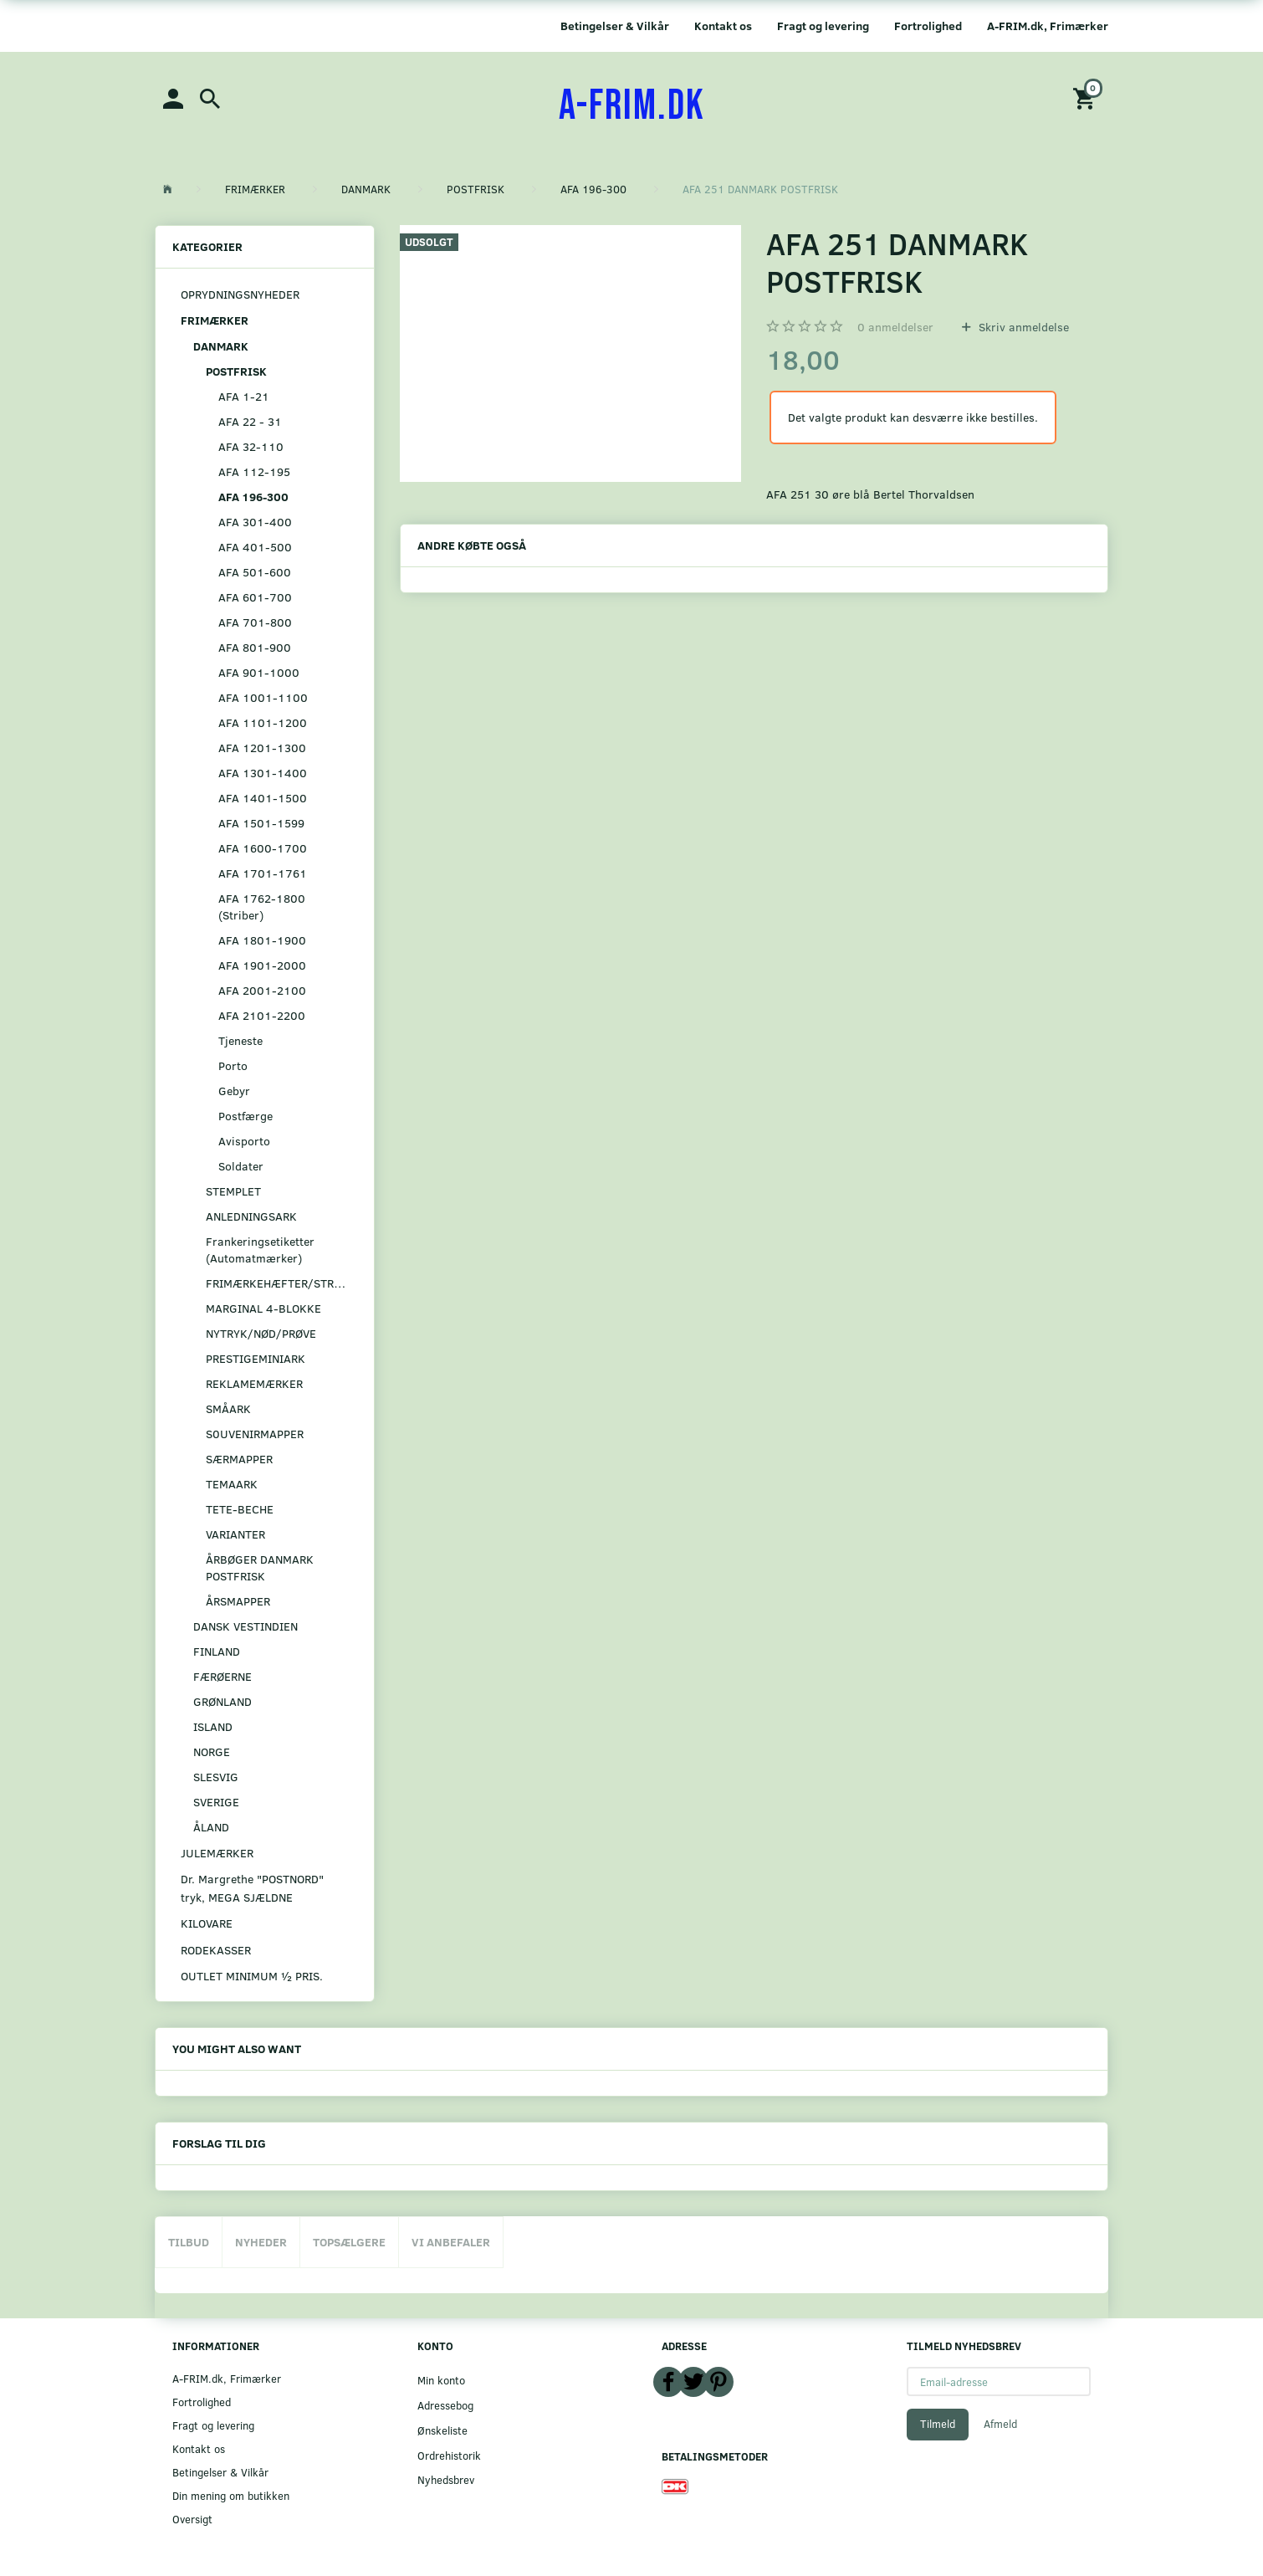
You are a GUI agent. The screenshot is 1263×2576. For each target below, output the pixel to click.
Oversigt (192, 2519)
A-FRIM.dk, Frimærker (1047, 25)
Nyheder (261, 2242)
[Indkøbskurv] (1086, 97)
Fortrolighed (928, 25)
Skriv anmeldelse (1022, 327)
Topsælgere (349, 2242)
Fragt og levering (823, 25)
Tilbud (188, 2242)
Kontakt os (723, 25)
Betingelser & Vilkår (614, 25)
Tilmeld (937, 2423)
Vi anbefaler (451, 2242)
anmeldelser (895, 327)
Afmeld (1000, 2423)
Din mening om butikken (230, 2495)
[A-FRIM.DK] (632, 106)
